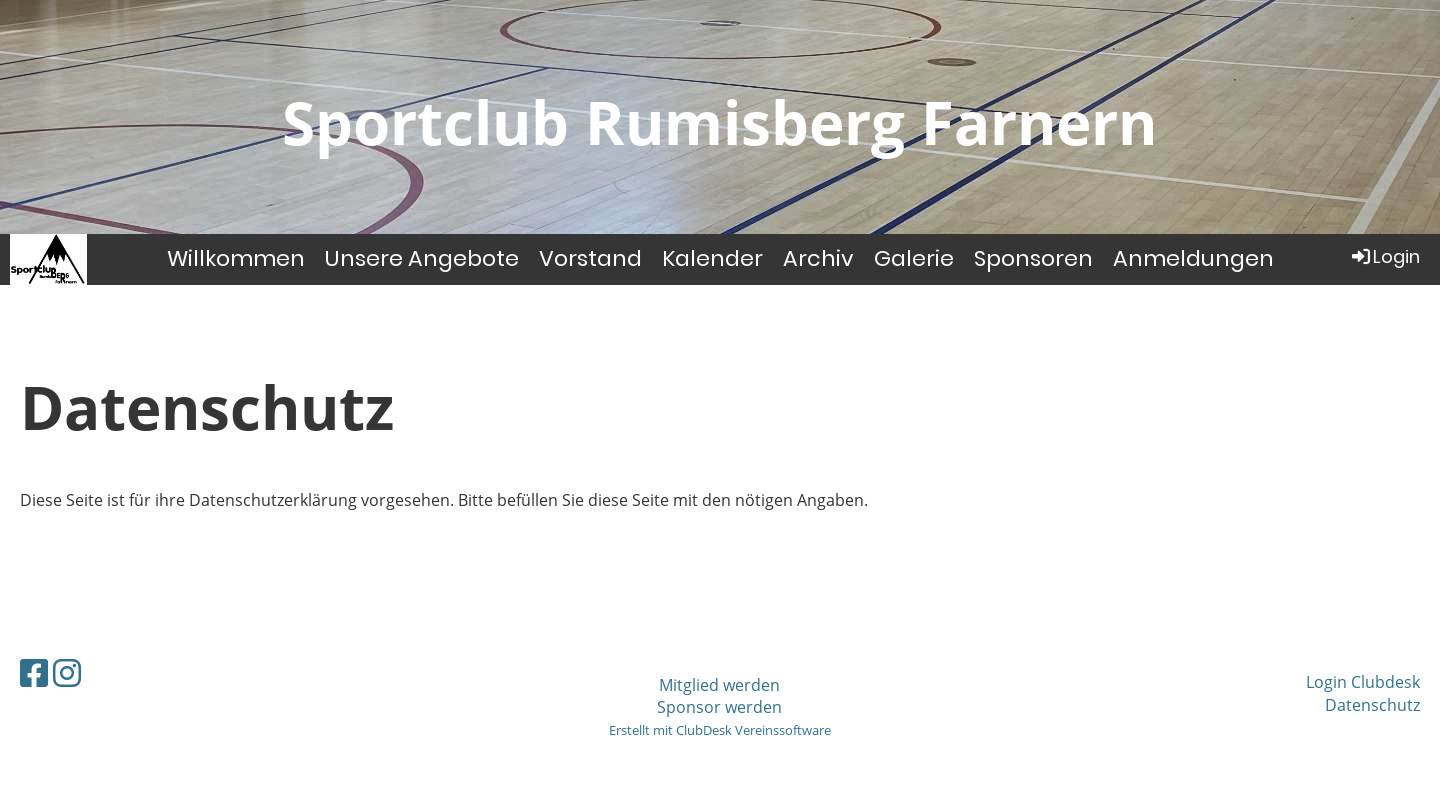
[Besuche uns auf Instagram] (67, 672)
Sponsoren (1033, 258)
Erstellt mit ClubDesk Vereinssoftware (720, 730)
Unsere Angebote (422, 258)
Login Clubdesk (1363, 682)
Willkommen (236, 258)
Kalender (712, 258)
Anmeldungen (1193, 258)
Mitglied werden (719, 685)
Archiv (818, 258)
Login (1384, 256)
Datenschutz (1372, 705)
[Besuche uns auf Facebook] (34, 672)
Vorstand (590, 258)
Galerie (914, 258)
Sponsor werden (719, 707)
